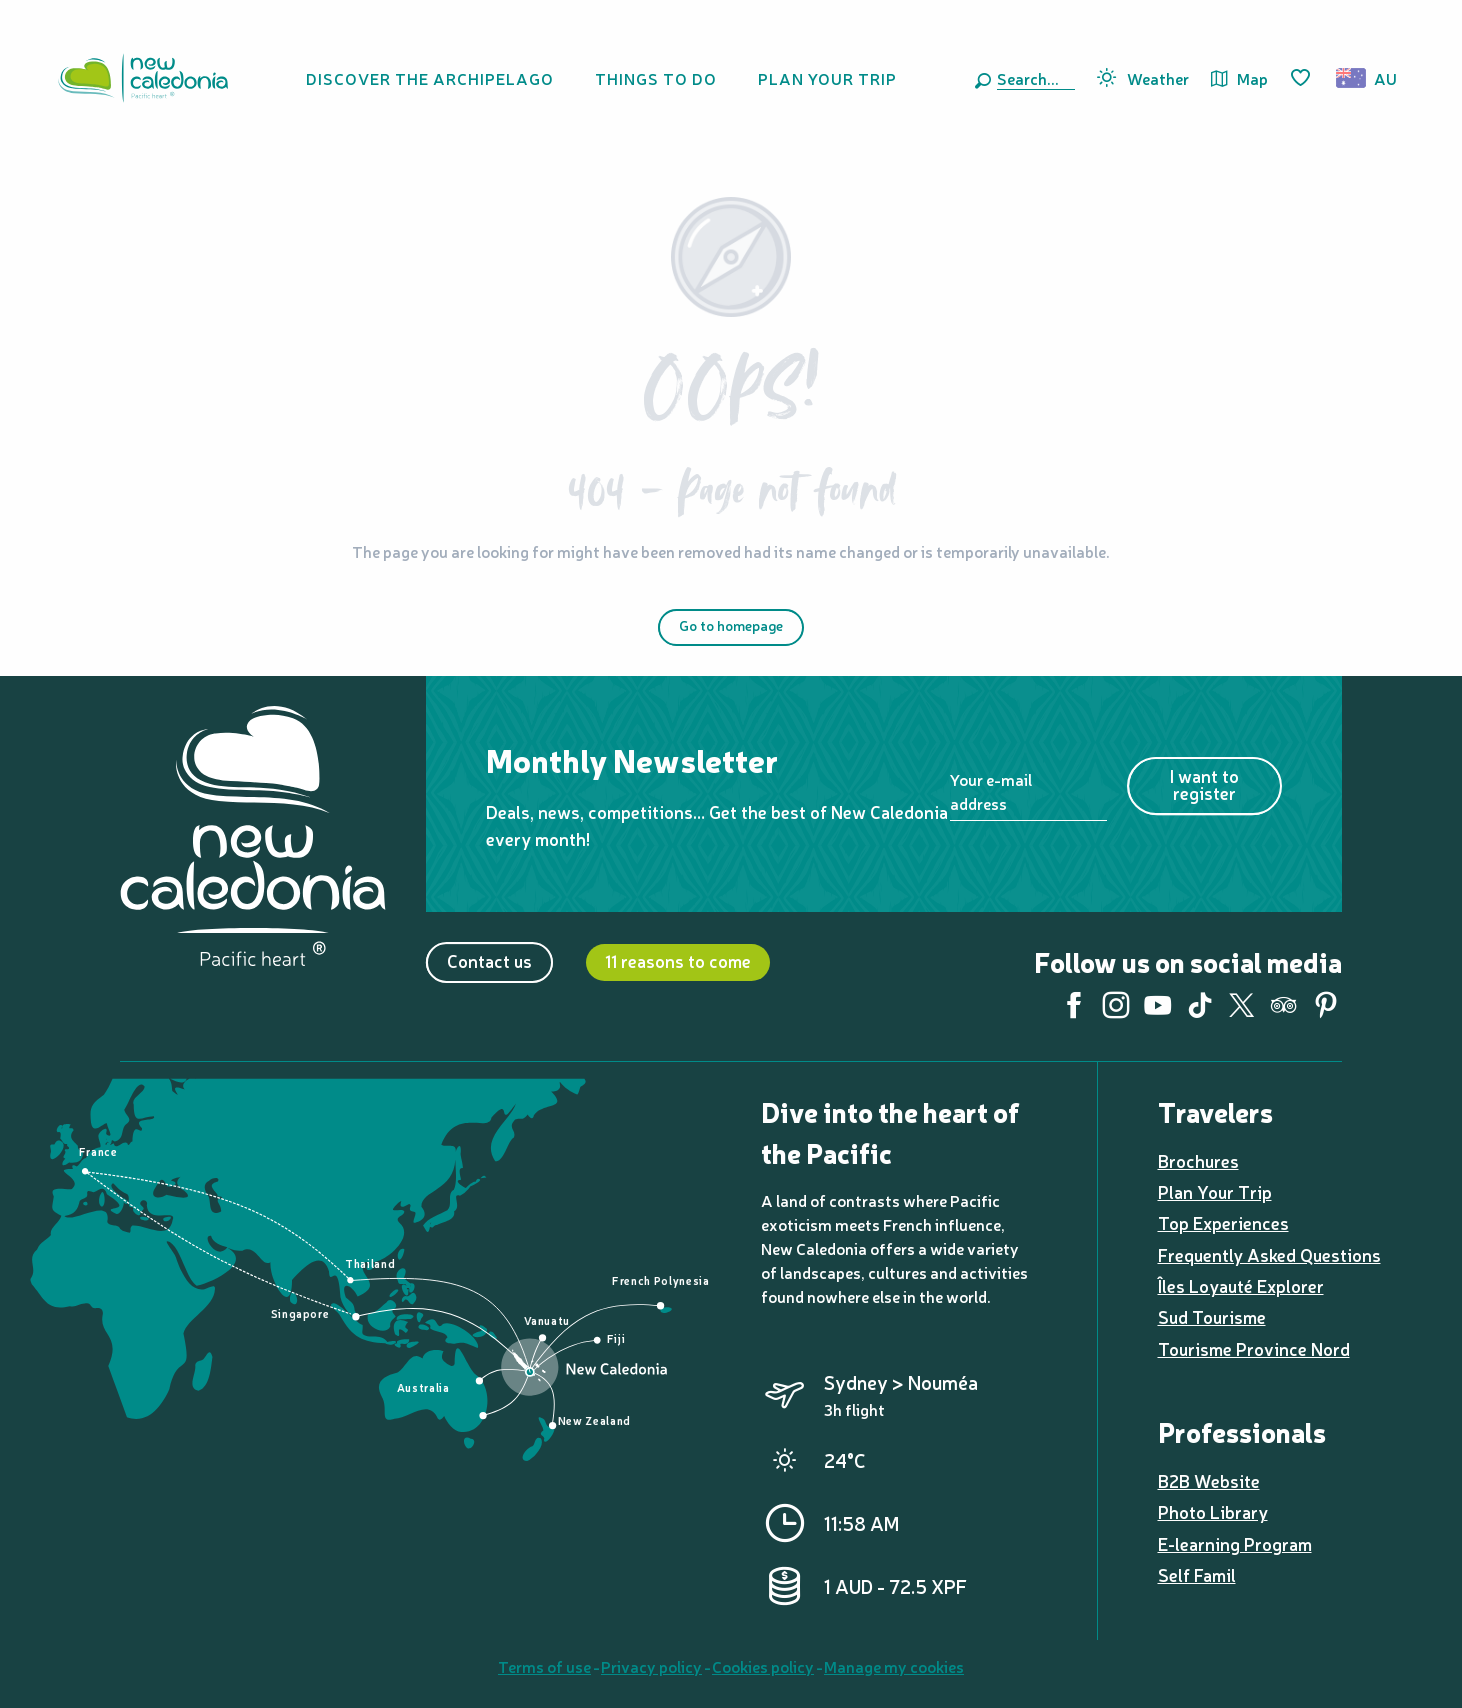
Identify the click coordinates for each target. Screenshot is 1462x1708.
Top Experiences (1223, 1222)
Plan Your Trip (1215, 1191)
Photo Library (1213, 1511)
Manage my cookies (894, 1666)
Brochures (1198, 1160)
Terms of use (544, 1666)
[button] (1032, 78)
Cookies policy (763, 1666)
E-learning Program (1235, 1543)
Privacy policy (651, 1666)
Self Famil (1197, 1574)
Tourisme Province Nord (1254, 1348)
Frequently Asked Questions (1269, 1254)
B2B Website (1209, 1480)
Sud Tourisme (1212, 1316)
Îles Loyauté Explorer (1241, 1285)
